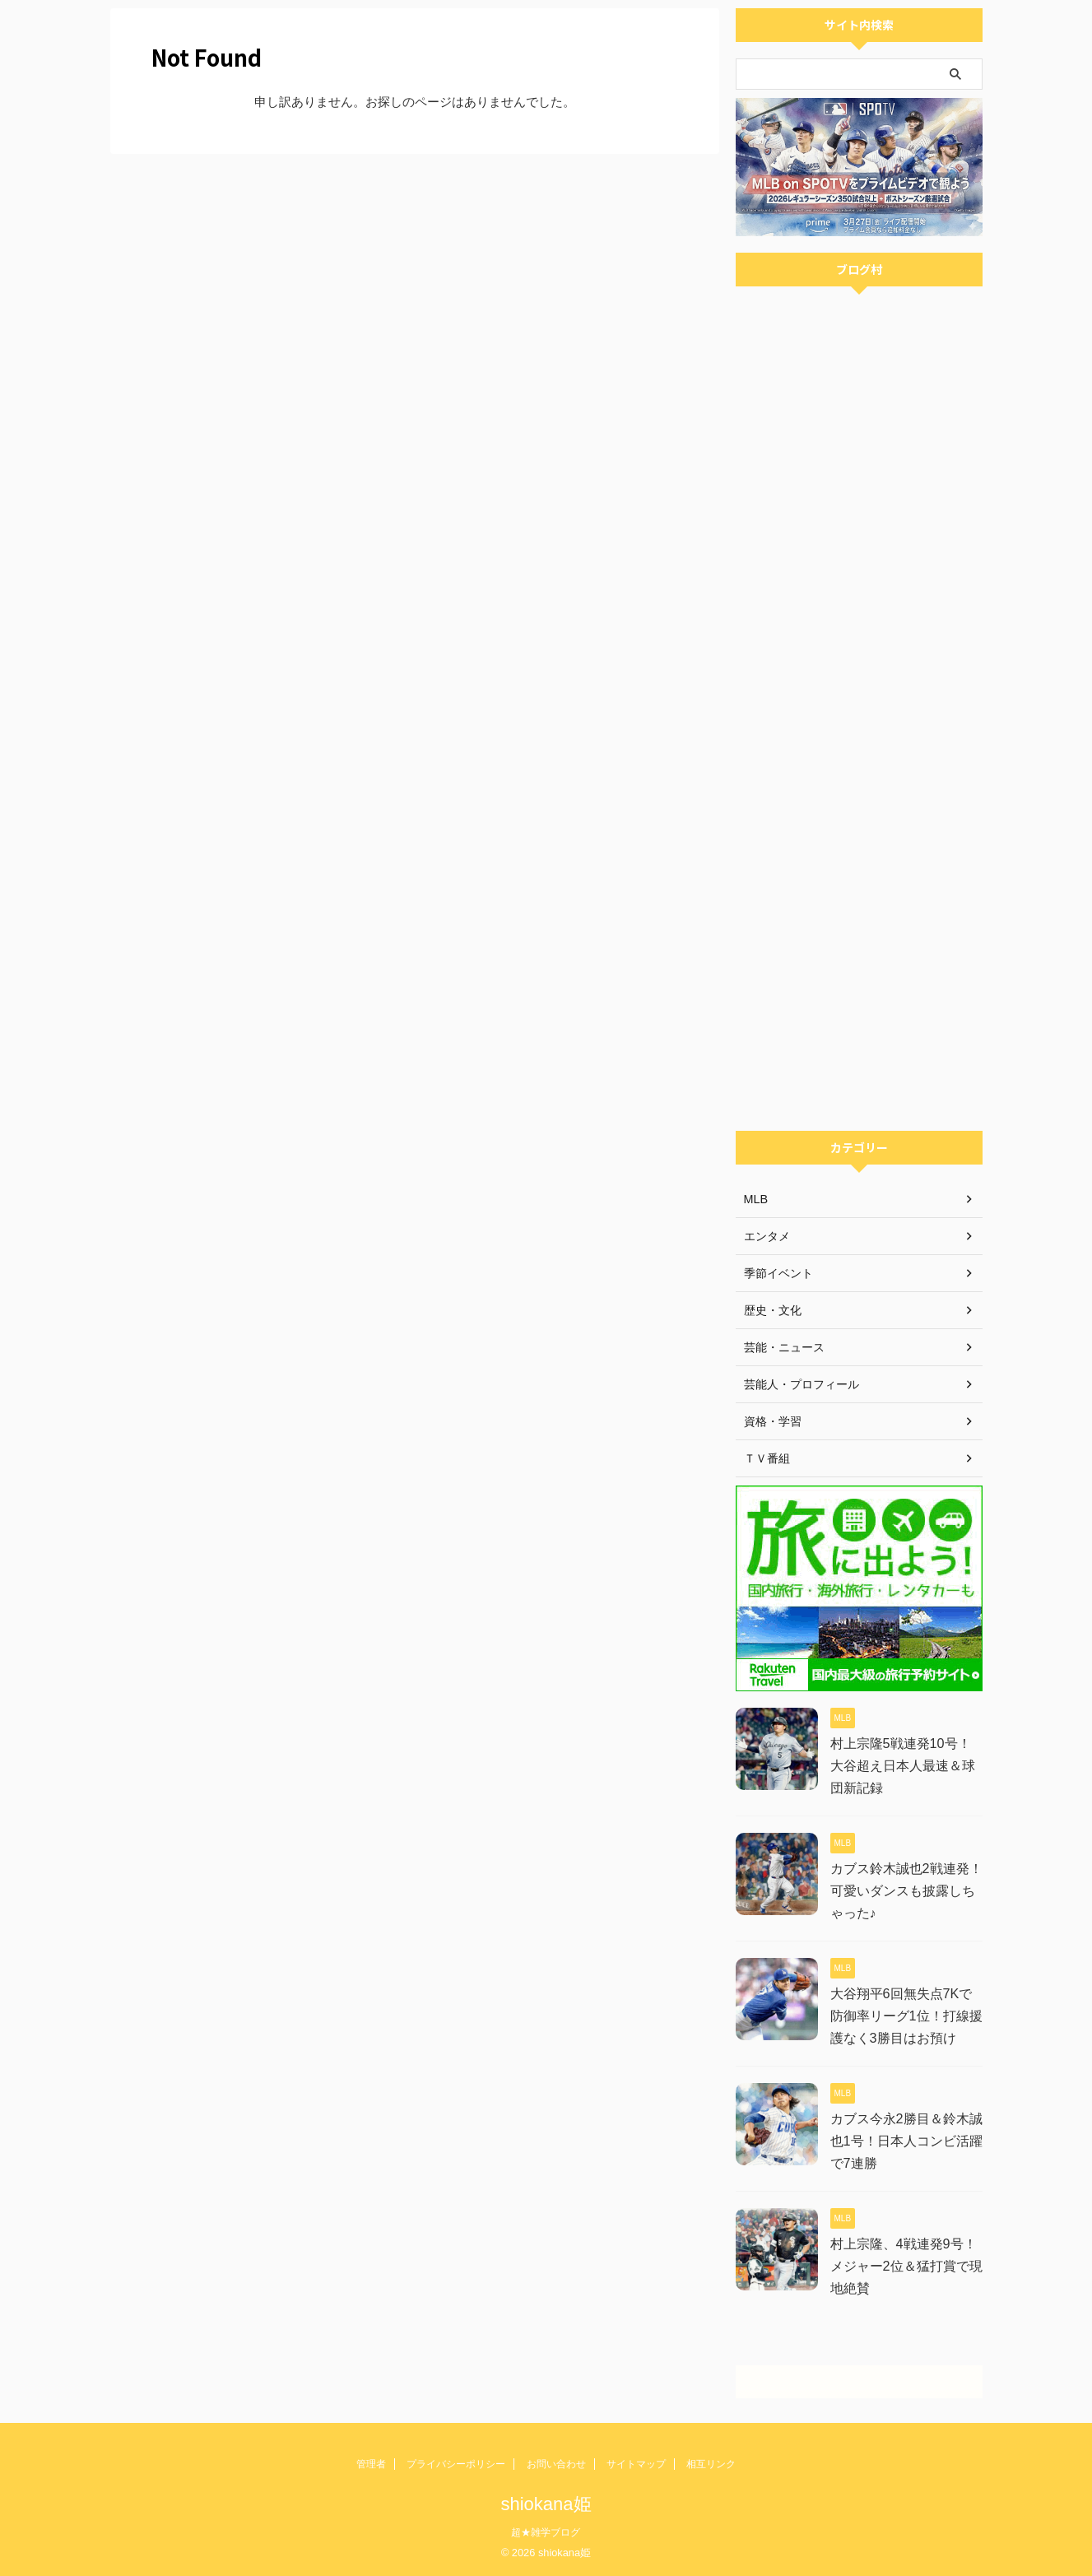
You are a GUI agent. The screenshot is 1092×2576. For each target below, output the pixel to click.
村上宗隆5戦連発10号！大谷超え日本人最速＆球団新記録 (902, 1766)
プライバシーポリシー (456, 2464)
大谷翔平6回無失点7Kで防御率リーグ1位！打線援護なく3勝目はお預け (906, 2016)
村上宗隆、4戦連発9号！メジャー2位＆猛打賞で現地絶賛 (906, 2266)
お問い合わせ (556, 2464)
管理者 (371, 2464)
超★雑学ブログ (545, 2532)
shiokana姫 (545, 2504)
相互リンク (711, 2464)
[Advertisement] (859, 876)
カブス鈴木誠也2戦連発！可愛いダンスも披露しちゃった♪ (906, 1891)
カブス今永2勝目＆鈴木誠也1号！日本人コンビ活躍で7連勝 (906, 2141)
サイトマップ (636, 2464)
